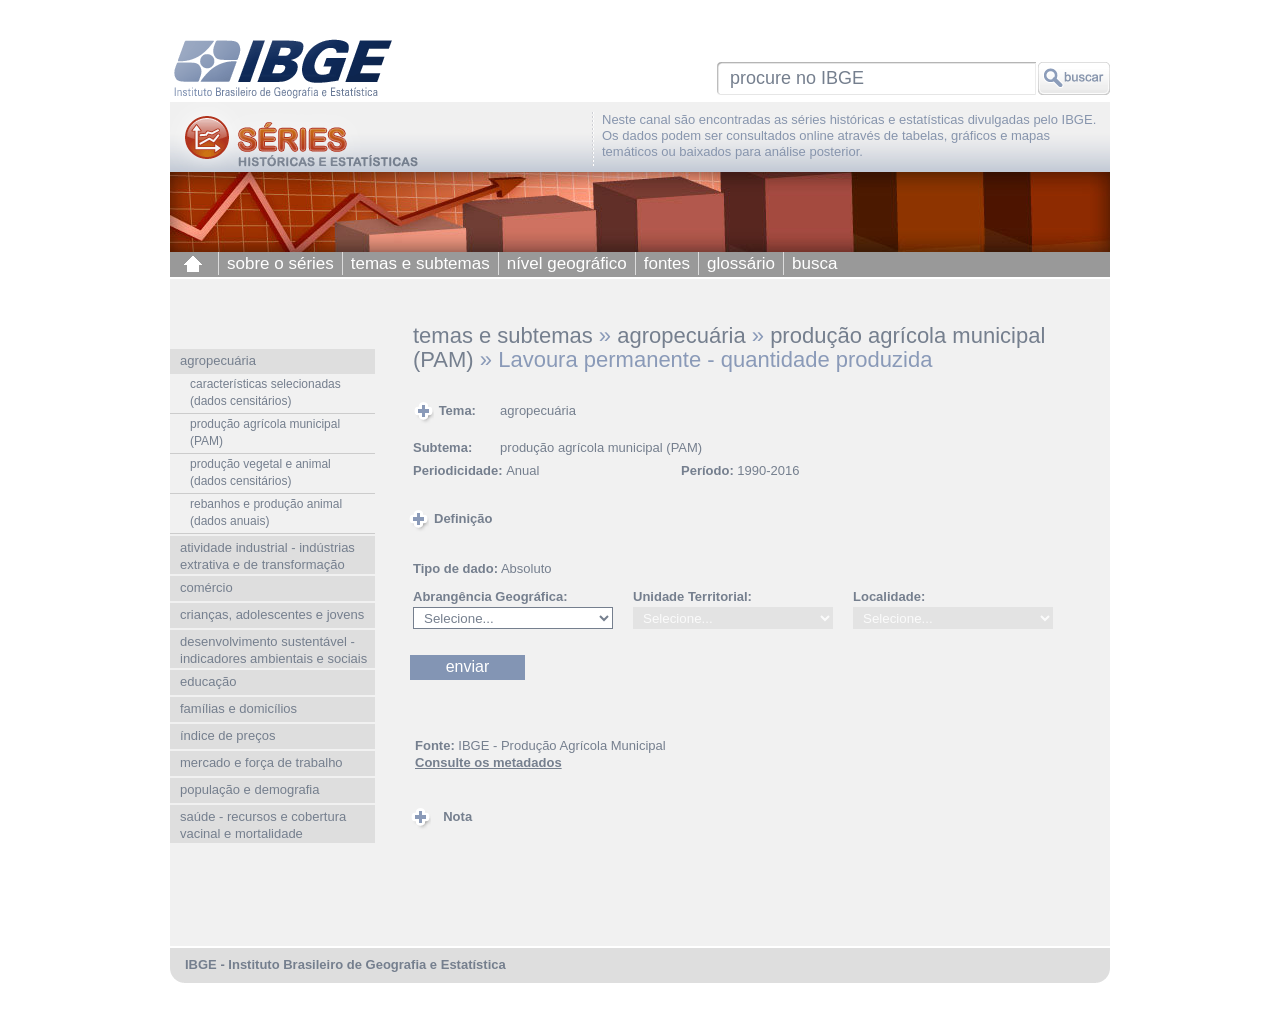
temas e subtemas (420, 263)
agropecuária (681, 335)
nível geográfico (567, 263)
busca (814, 263)
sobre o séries (280, 263)
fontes (667, 263)
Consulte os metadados (488, 762)
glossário (741, 263)
